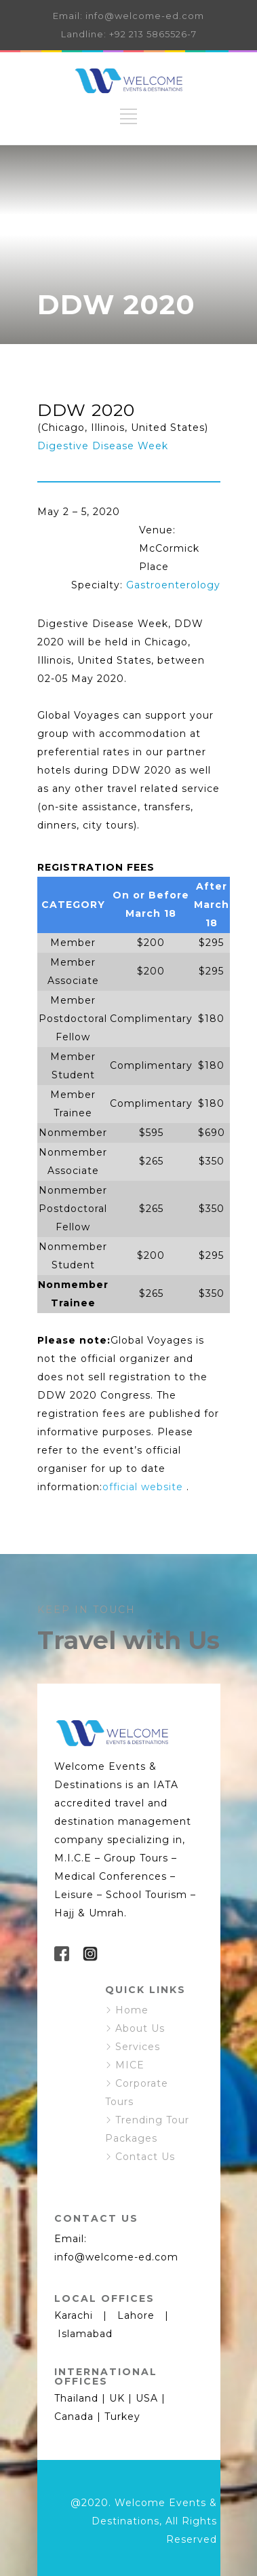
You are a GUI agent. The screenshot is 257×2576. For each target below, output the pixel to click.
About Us (140, 2028)
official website (142, 1487)
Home (132, 2010)
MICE (129, 2065)
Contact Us (145, 2157)
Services (137, 2047)
